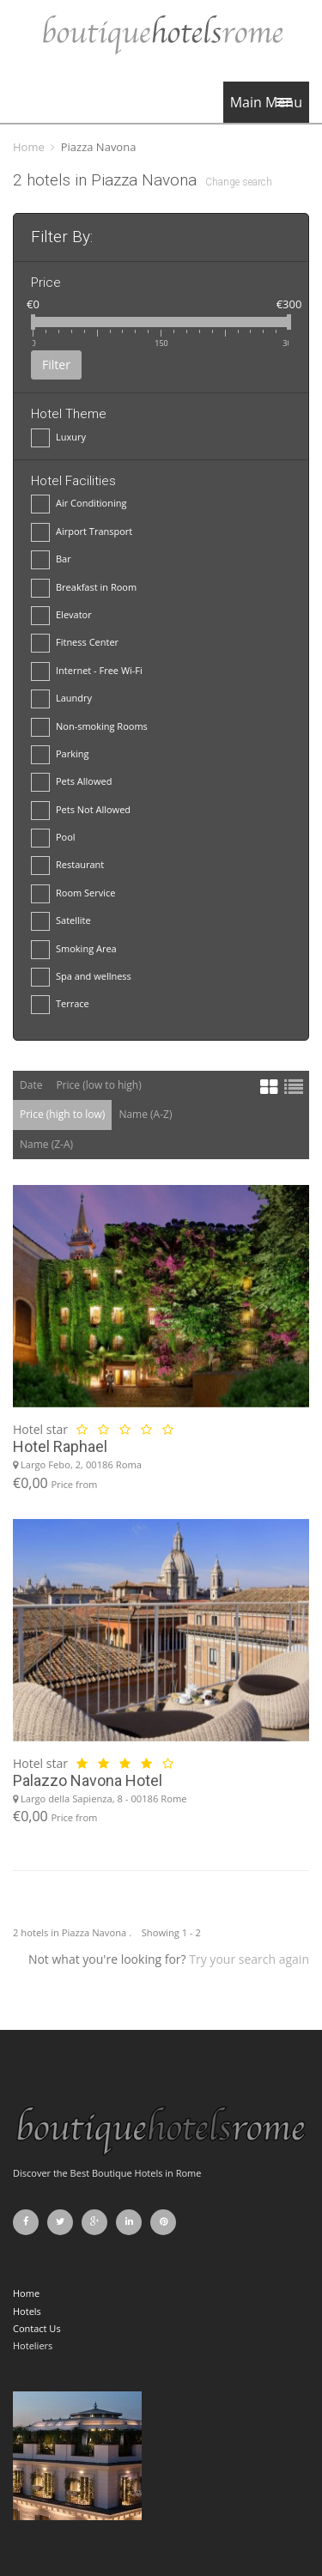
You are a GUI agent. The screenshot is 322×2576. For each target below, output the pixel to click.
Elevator (61, 615)
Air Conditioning (78, 504)
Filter (56, 364)
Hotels (27, 2311)
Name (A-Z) (145, 1114)
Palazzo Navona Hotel (87, 1780)
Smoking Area (74, 949)
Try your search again (249, 1959)
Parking (60, 754)
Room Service (73, 893)
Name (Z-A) (46, 1144)
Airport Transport (81, 532)
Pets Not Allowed (81, 810)
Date (31, 1085)
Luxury (58, 437)
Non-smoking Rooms (89, 727)
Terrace (60, 1004)
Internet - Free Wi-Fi (87, 671)
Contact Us (37, 2328)
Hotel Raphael (60, 1446)
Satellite (61, 921)
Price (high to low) (62, 1114)
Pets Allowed (71, 782)
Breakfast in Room (84, 588)
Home (29, 147)
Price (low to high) (98, 1085)
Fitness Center (74, 643)
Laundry (61, 699)
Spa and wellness (81, 977)
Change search (238, 182)
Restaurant (67, 865)
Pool (53, 838)
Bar (51, 559)
